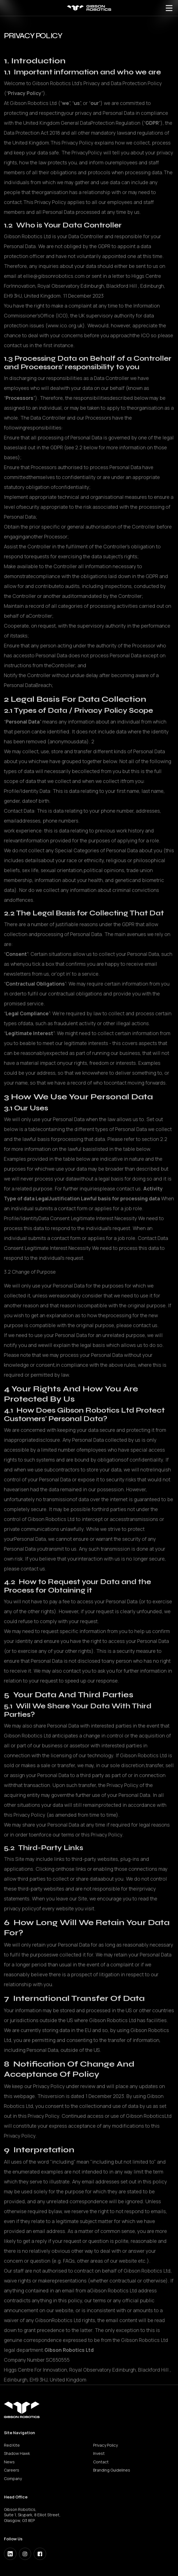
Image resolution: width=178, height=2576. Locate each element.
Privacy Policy (105, 2445)
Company (13, 2478)
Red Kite (12, 2445)
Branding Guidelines (111, 2470)
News (9, 2462)
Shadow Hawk (17, 2453)
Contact (101, 2462)
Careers (11, 2470)
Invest (99, 2453)
